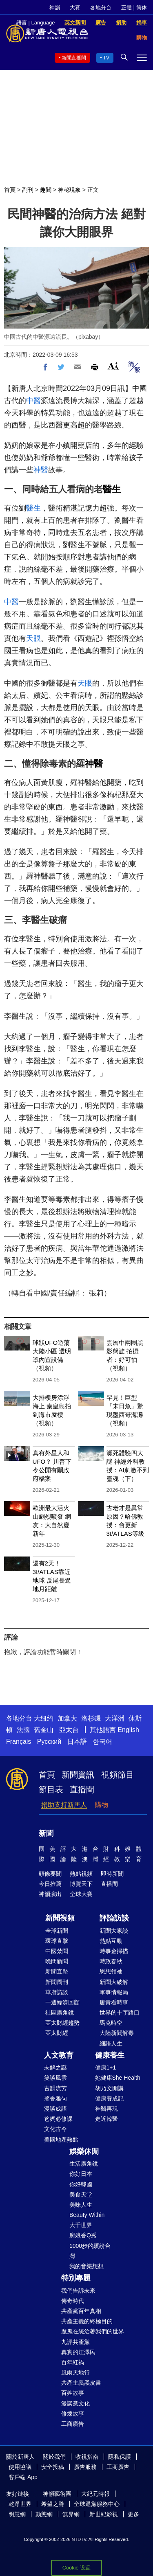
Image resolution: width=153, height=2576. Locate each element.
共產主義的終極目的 (87, 2321)
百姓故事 (72, 2393)
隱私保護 (119, 2456)
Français (18, 1741)
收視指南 (86, 2456)
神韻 (54, 7)
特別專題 (76, 2278)
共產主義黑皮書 (81, 2382)
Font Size (113, 365)
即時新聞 (112, 1873)
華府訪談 (56, 1992)
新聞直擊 (56, 1971)
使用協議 (20, 2467)
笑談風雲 (55, 2077)
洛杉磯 (91, 1718)
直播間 (82, 1789)
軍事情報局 (114, 1992)
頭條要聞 (50, 1873)
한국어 (102, 1741)
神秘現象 (69, 189)
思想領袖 (111, 1971)
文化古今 (55, 2129)
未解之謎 (55, 2067)
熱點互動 (111, 1941)
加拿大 (67, 1718)
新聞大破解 (114, 1982)
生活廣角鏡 (83, 2163)
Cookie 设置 (76, 2568)
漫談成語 (55, 2108)
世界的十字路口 (120, 2012)
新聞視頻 (60, 1918)
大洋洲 (114, 1718)
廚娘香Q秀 (83, 2235)
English (128, 1729)
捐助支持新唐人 (64, 1804)
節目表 (51, 1789)
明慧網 (17, 2514)
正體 (126, 7)
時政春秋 (111, 1961)
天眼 (33, 638)
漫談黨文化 (75, 2403)
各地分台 (100, 7)
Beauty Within (86, 2215)
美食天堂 (80, 2194)
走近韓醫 (106, 2119)
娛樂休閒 (84, 2151)
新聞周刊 (56, 1982)
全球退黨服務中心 (97, 2504)
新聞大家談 (114, 1930)
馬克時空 (111, 2022)
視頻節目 (117, 1774)
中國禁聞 (56, 1951)
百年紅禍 (72, 2362)
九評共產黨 (75, 2342)
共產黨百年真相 (81, 2311)
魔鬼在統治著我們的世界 (92, 2331)
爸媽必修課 (58, 2119)
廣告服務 (85, 2467)
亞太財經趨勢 (62, 2022)
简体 (141, 7)
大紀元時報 (95, 2493)
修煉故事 (72, 2413)
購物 (101, 1804)
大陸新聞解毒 (117, 2033)
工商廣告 (72, 2423)
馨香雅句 (55, 2098)
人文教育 (58, 2055)
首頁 (10, 189)
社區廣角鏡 (59, 2012)
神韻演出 (50, 1894)
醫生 (112, 489)
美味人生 (80, 2204)
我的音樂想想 (86, 2266)
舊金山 (43, 1729)
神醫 (40, 470)
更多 (133, 2514)
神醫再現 (106, 2108)
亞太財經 (56, 2033)
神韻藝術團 (57, 2493)
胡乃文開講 (109, 2088)
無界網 (71, 2514)
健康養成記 (109, 2098)
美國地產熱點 (61, 2139)
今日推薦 (50, 1884)
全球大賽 (81, 1894)
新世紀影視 (103, 2514)
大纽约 (43, 1718)
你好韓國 (80, 2184)
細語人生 (111, 2043)
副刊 (27, 189)
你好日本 (80, 2173)
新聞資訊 (78, 1774)
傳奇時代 (72, 2301)
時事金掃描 (114, 1951)
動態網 (44, 2514)
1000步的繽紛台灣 (90, 2251)
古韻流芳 (55, 2088)
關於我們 (54, 2456)
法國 (23, 1729)
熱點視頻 (81, 1873)
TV (106, 58)
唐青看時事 (114, 2002)
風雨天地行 (75, 2372)
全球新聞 (56, 1930)
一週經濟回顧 (62, 2002)
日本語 (77, 1741)
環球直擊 (56, 1941)
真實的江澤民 (78, 2352)
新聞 (46, 1833)
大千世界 (80, 2225)
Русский (49, 1741)
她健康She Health (117, 2077)
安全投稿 (52, 2467)
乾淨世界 (20, 2504)
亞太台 (69, 1729)
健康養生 (109, 2055)
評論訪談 (114, 1918)
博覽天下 (81, 1884)
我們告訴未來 (78, 2290)
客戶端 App (23, 2477)
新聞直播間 (74, 58)
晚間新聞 (56, 1961)
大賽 (75, 7)
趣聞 (45, 189)
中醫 (33, 401)
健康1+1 (105, 2067)
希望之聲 (52, 2504)
